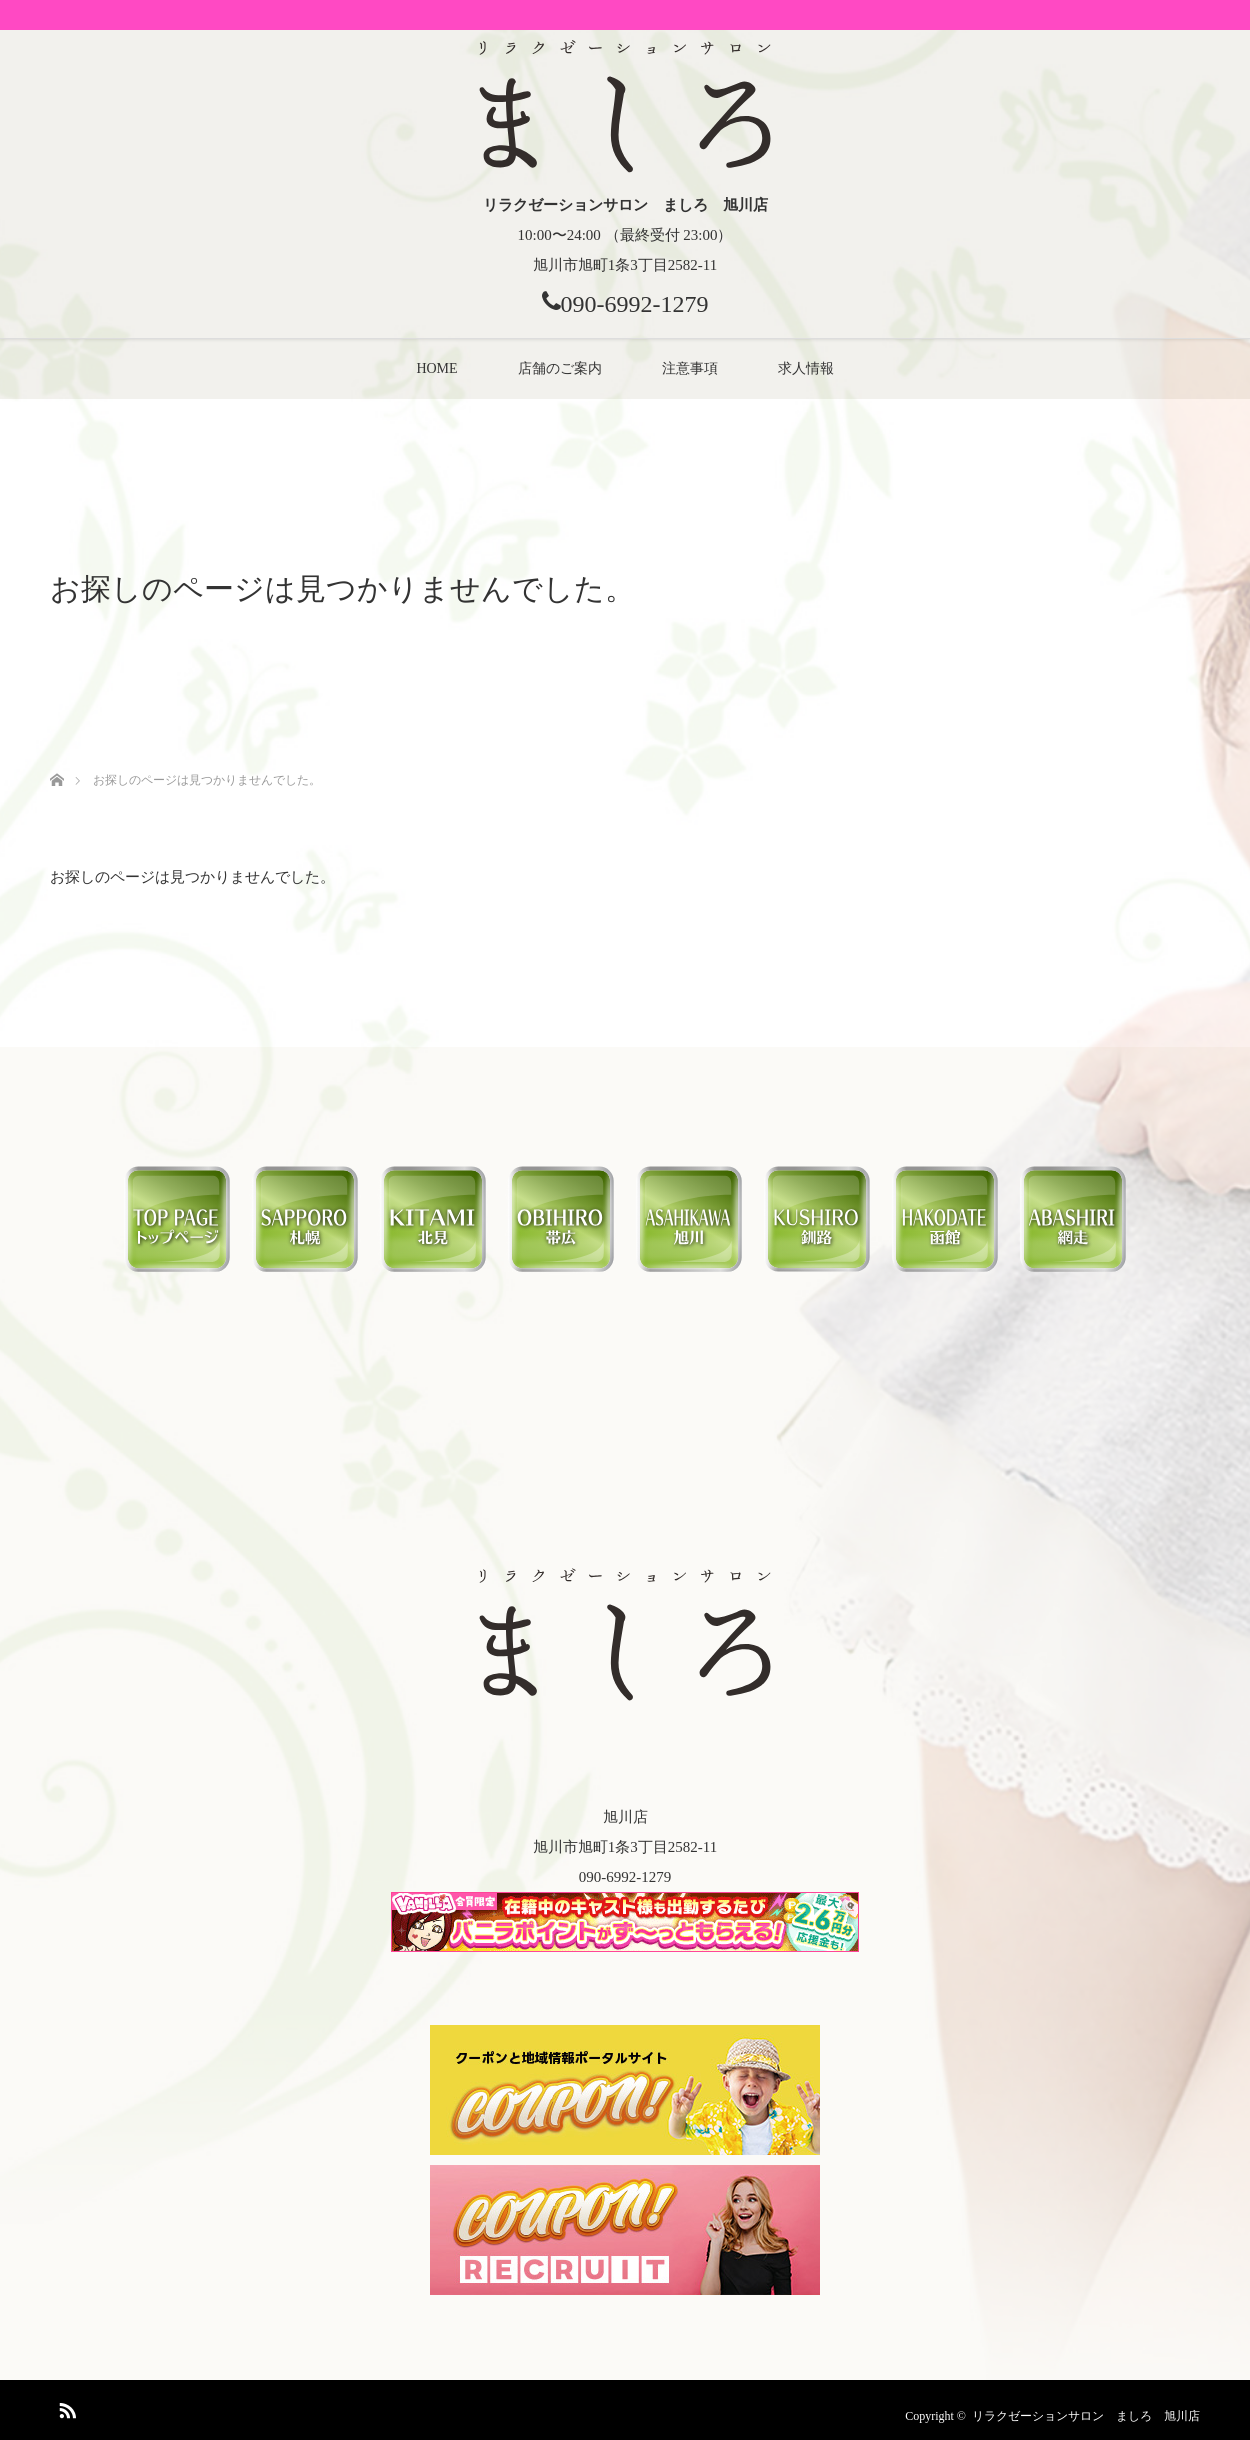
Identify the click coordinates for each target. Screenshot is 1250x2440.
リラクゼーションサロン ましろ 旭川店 (1086, 2416)
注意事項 (690, 368)
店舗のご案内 (560, 368)
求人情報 (806, 368)
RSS (65, 2407)
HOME (436, 368)
